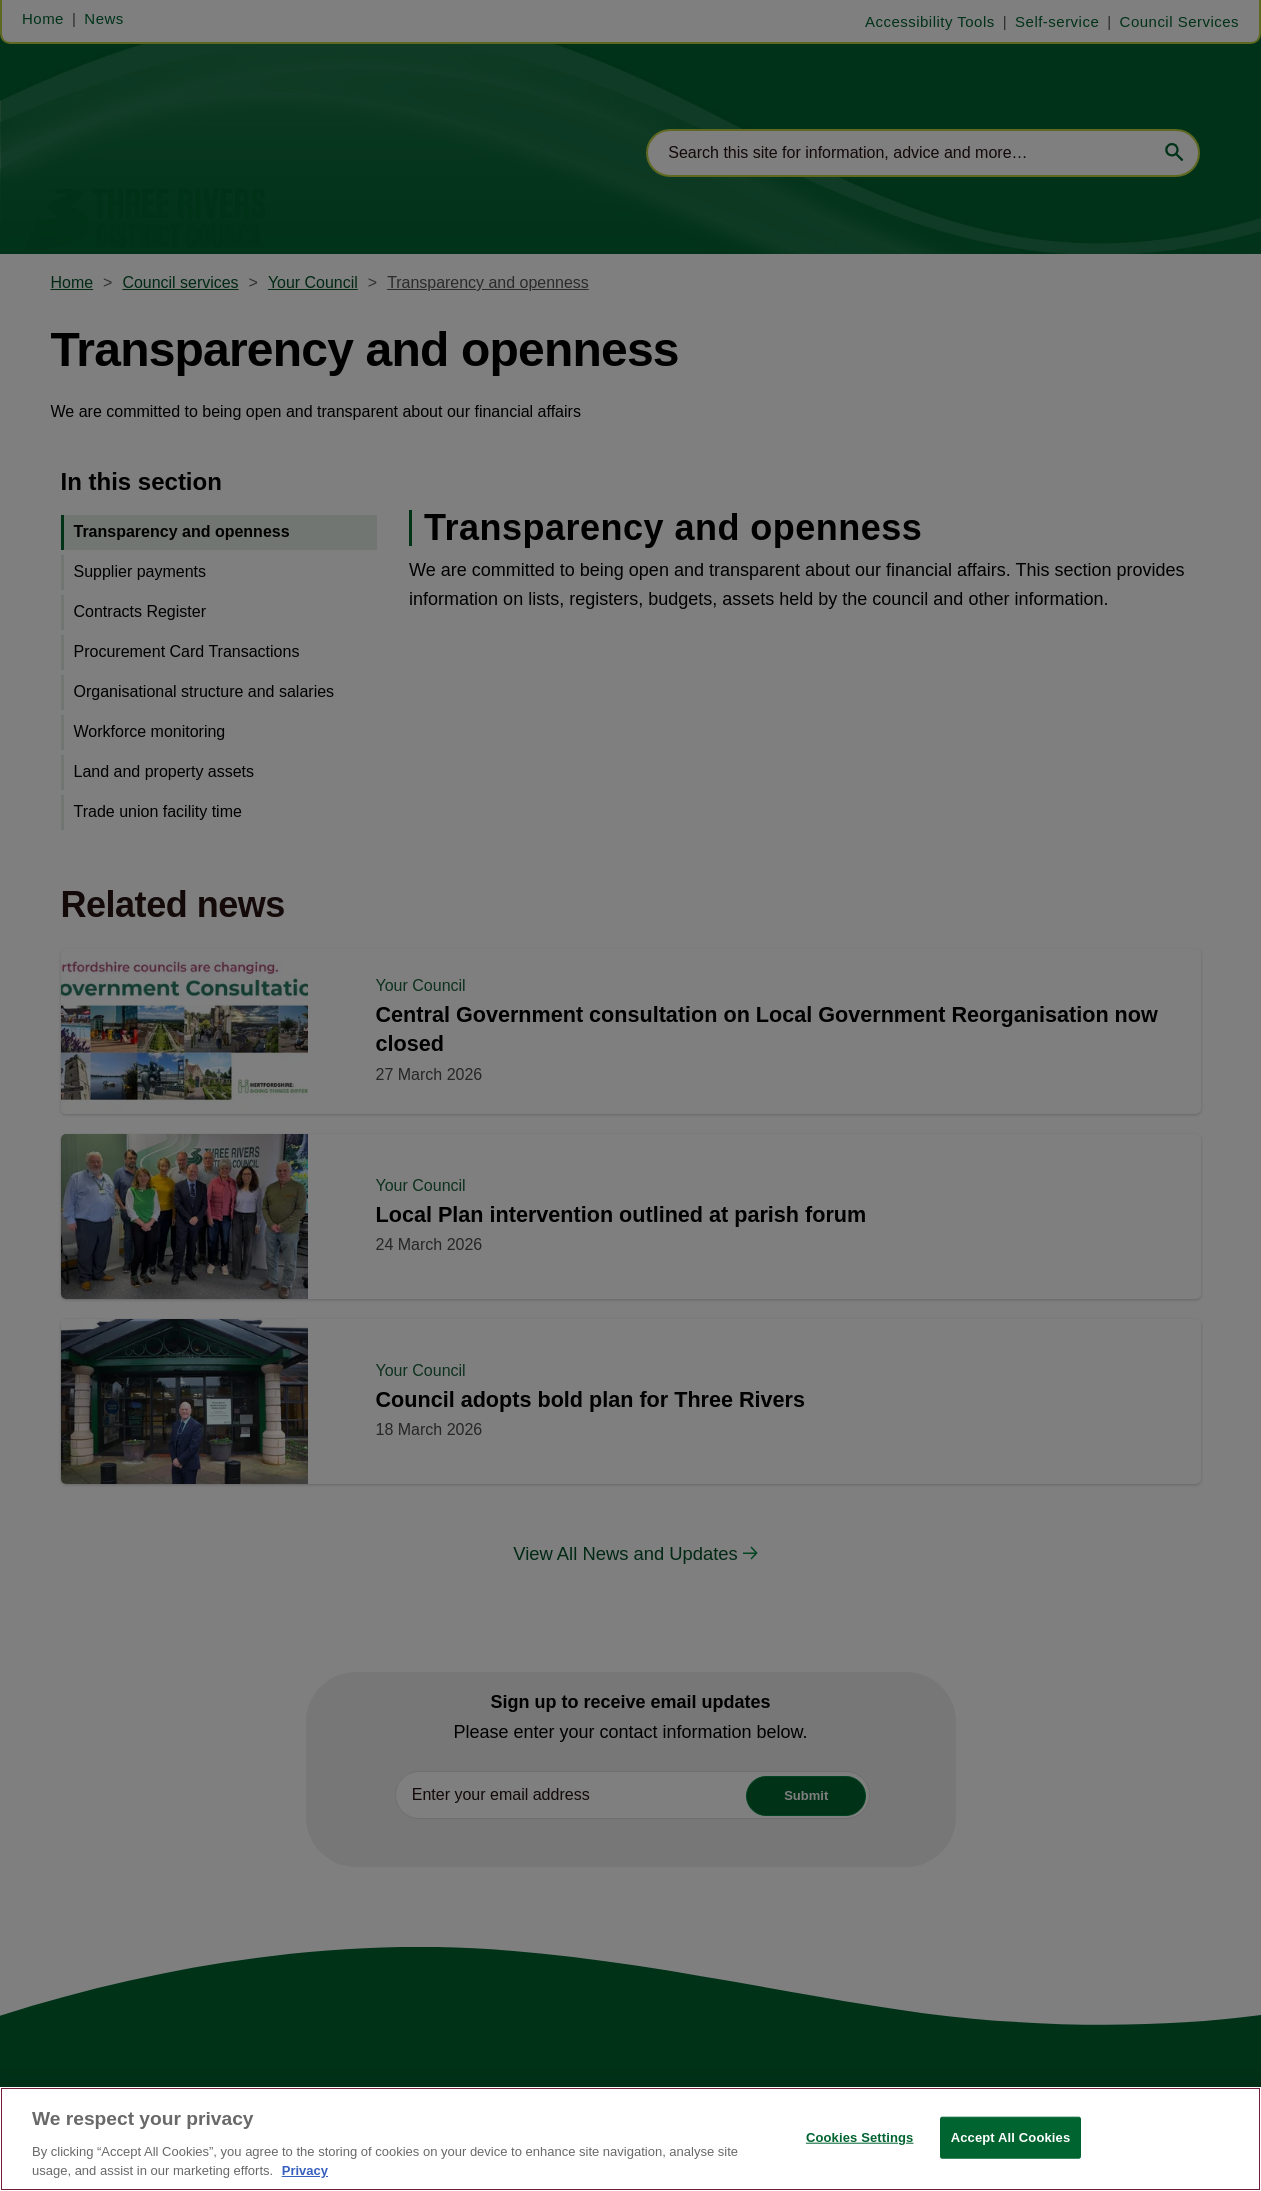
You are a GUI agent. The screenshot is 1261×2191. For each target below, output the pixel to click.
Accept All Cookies (1011, 2137)
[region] (630, 2139)
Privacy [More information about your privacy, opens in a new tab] (305, 2170)
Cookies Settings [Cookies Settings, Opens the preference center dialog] (860, 2137)
